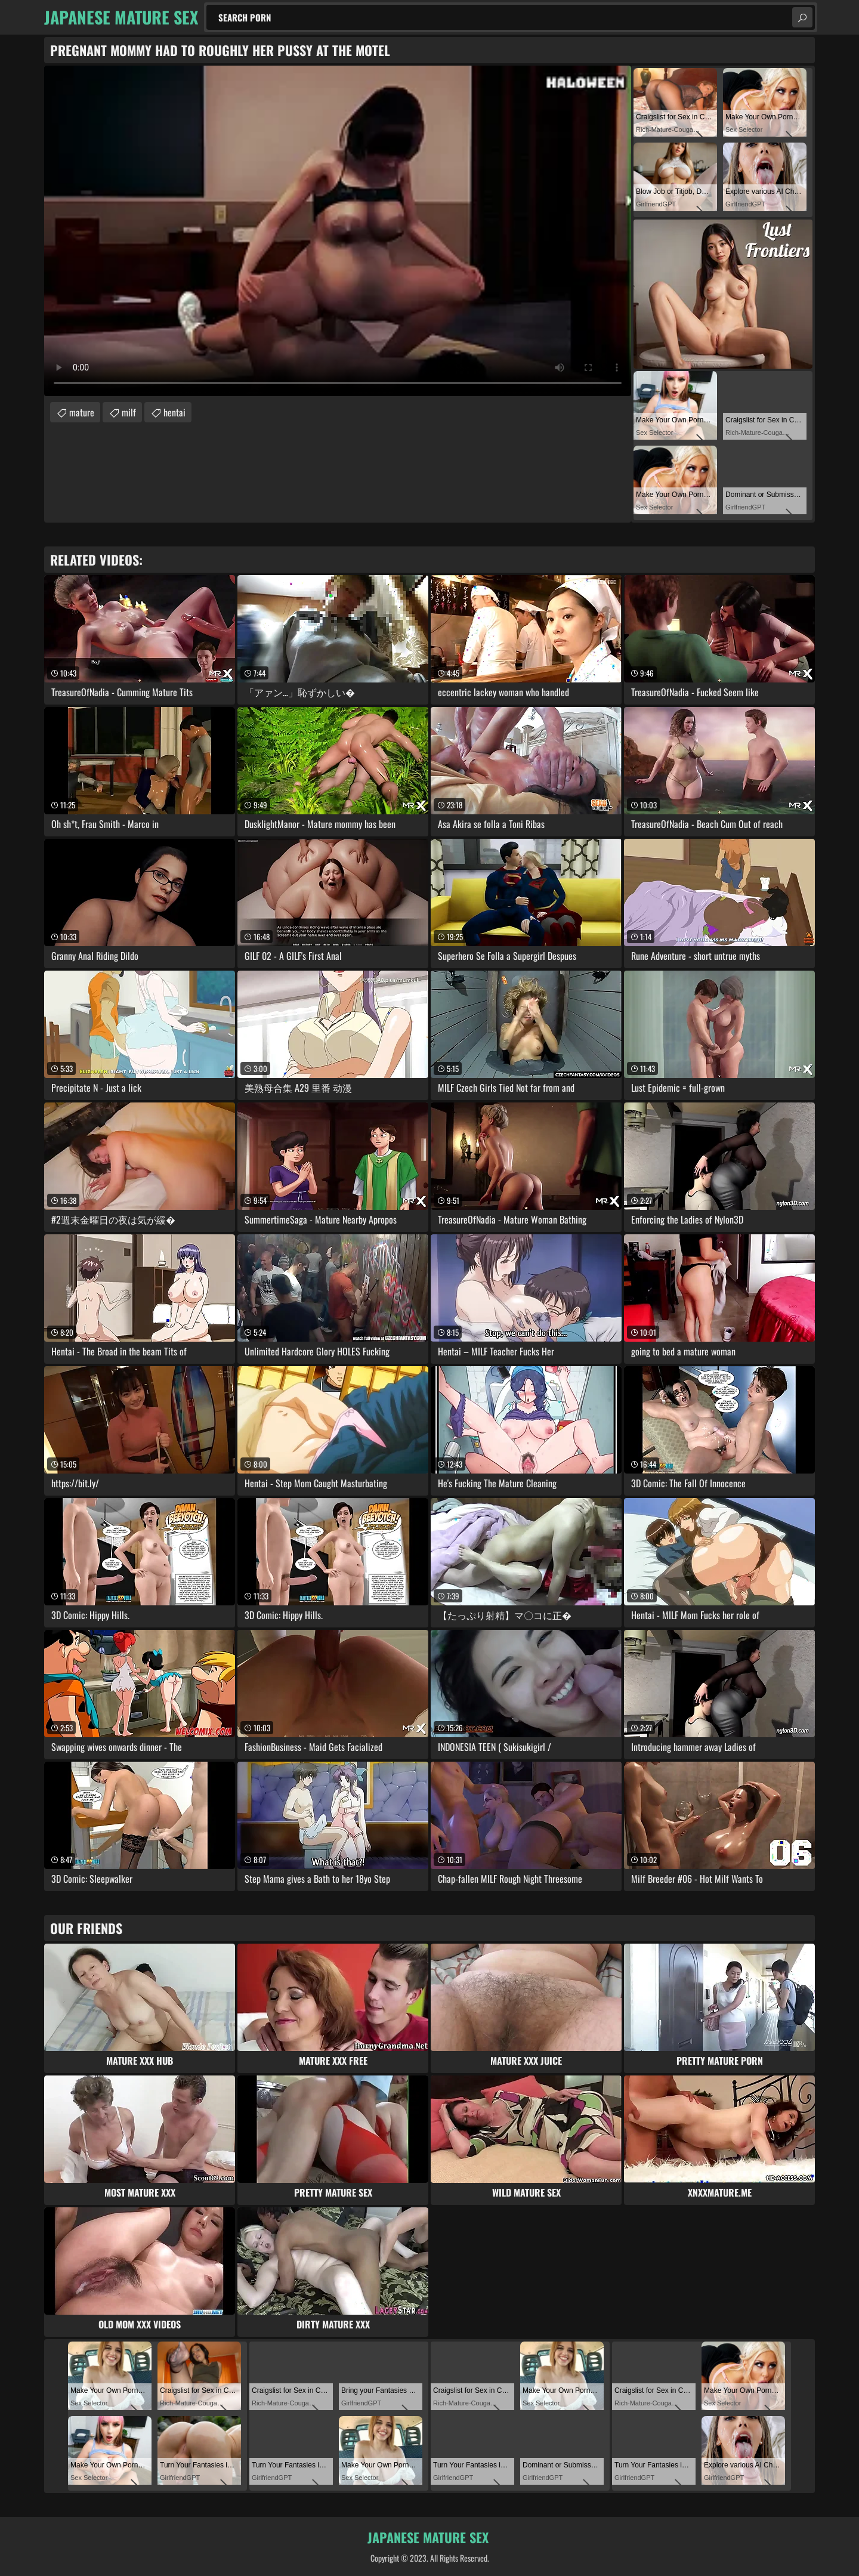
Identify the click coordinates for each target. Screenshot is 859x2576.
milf (129, 412)
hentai (174, 412)
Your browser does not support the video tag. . (337, 231)
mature (81, 412)
